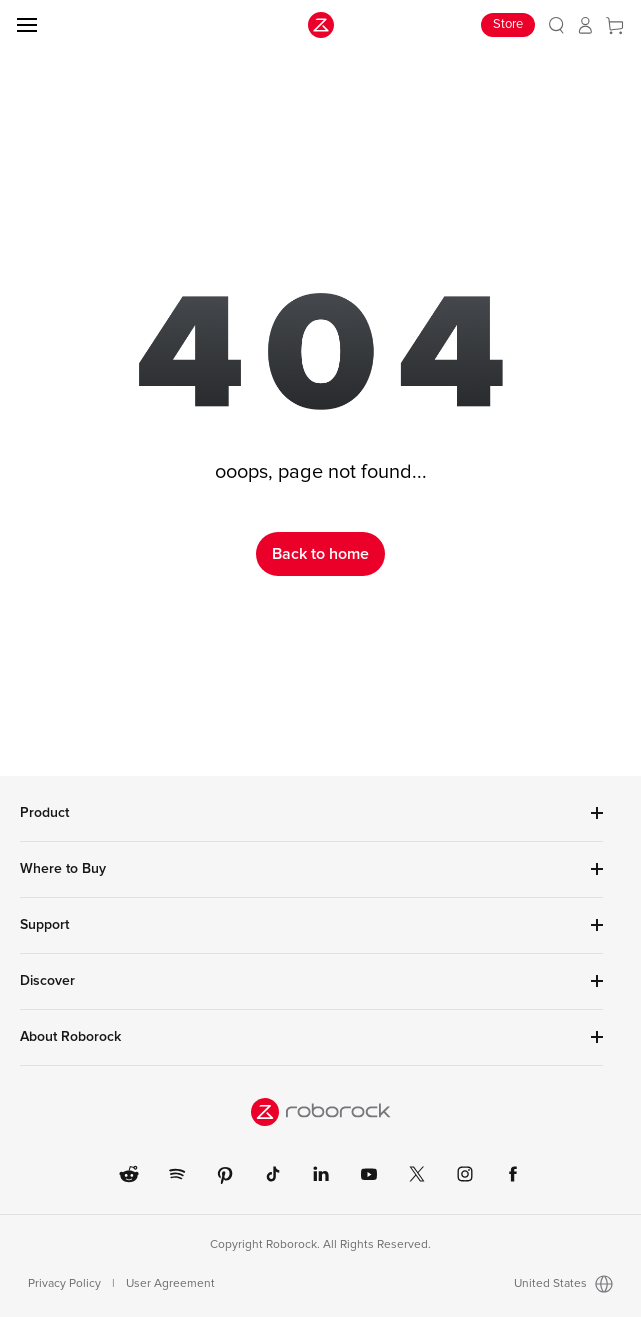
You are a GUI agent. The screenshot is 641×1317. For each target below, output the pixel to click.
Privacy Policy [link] (64, 1284)
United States (563, 1284)
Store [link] (508, 24)
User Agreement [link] (170, 1284)
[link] (556, 25)
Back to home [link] (320, 554)
